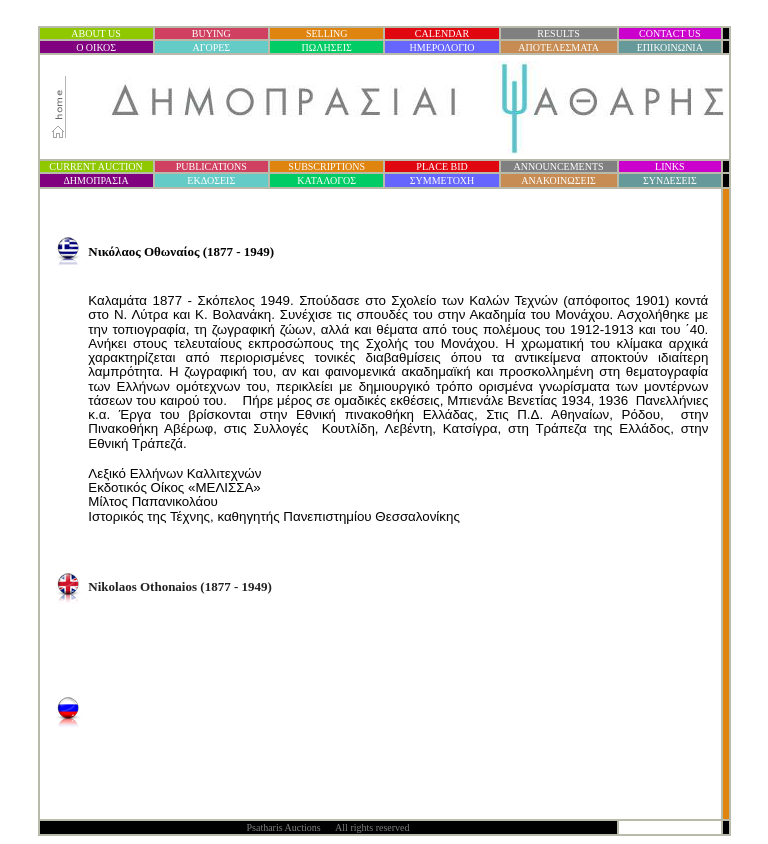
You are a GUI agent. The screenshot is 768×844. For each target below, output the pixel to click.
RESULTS (558, 33)
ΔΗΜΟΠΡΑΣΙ (95, 180)
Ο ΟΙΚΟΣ (96, 47)
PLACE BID (441, 166)
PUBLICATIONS (211, 166)
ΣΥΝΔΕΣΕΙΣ (670, 180)
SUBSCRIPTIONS (326, 166)
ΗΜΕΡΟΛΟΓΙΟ (442, 47)
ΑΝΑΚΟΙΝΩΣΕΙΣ (558, 180)
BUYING (211, 33)
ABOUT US (96, 33)
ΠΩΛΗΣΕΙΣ (327, 47)
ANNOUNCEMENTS (559, 166)
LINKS (669, 166)
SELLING (327, 33)
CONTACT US (670, 33)
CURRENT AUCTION (95, 166)
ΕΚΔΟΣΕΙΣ (211, 180)
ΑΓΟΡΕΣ (211, 47)
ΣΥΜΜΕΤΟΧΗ (442, 180)
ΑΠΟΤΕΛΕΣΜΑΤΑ (558, 47)
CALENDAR (442, 33)
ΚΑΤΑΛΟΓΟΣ (326, 180)
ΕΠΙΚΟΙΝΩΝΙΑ (670, 47)
